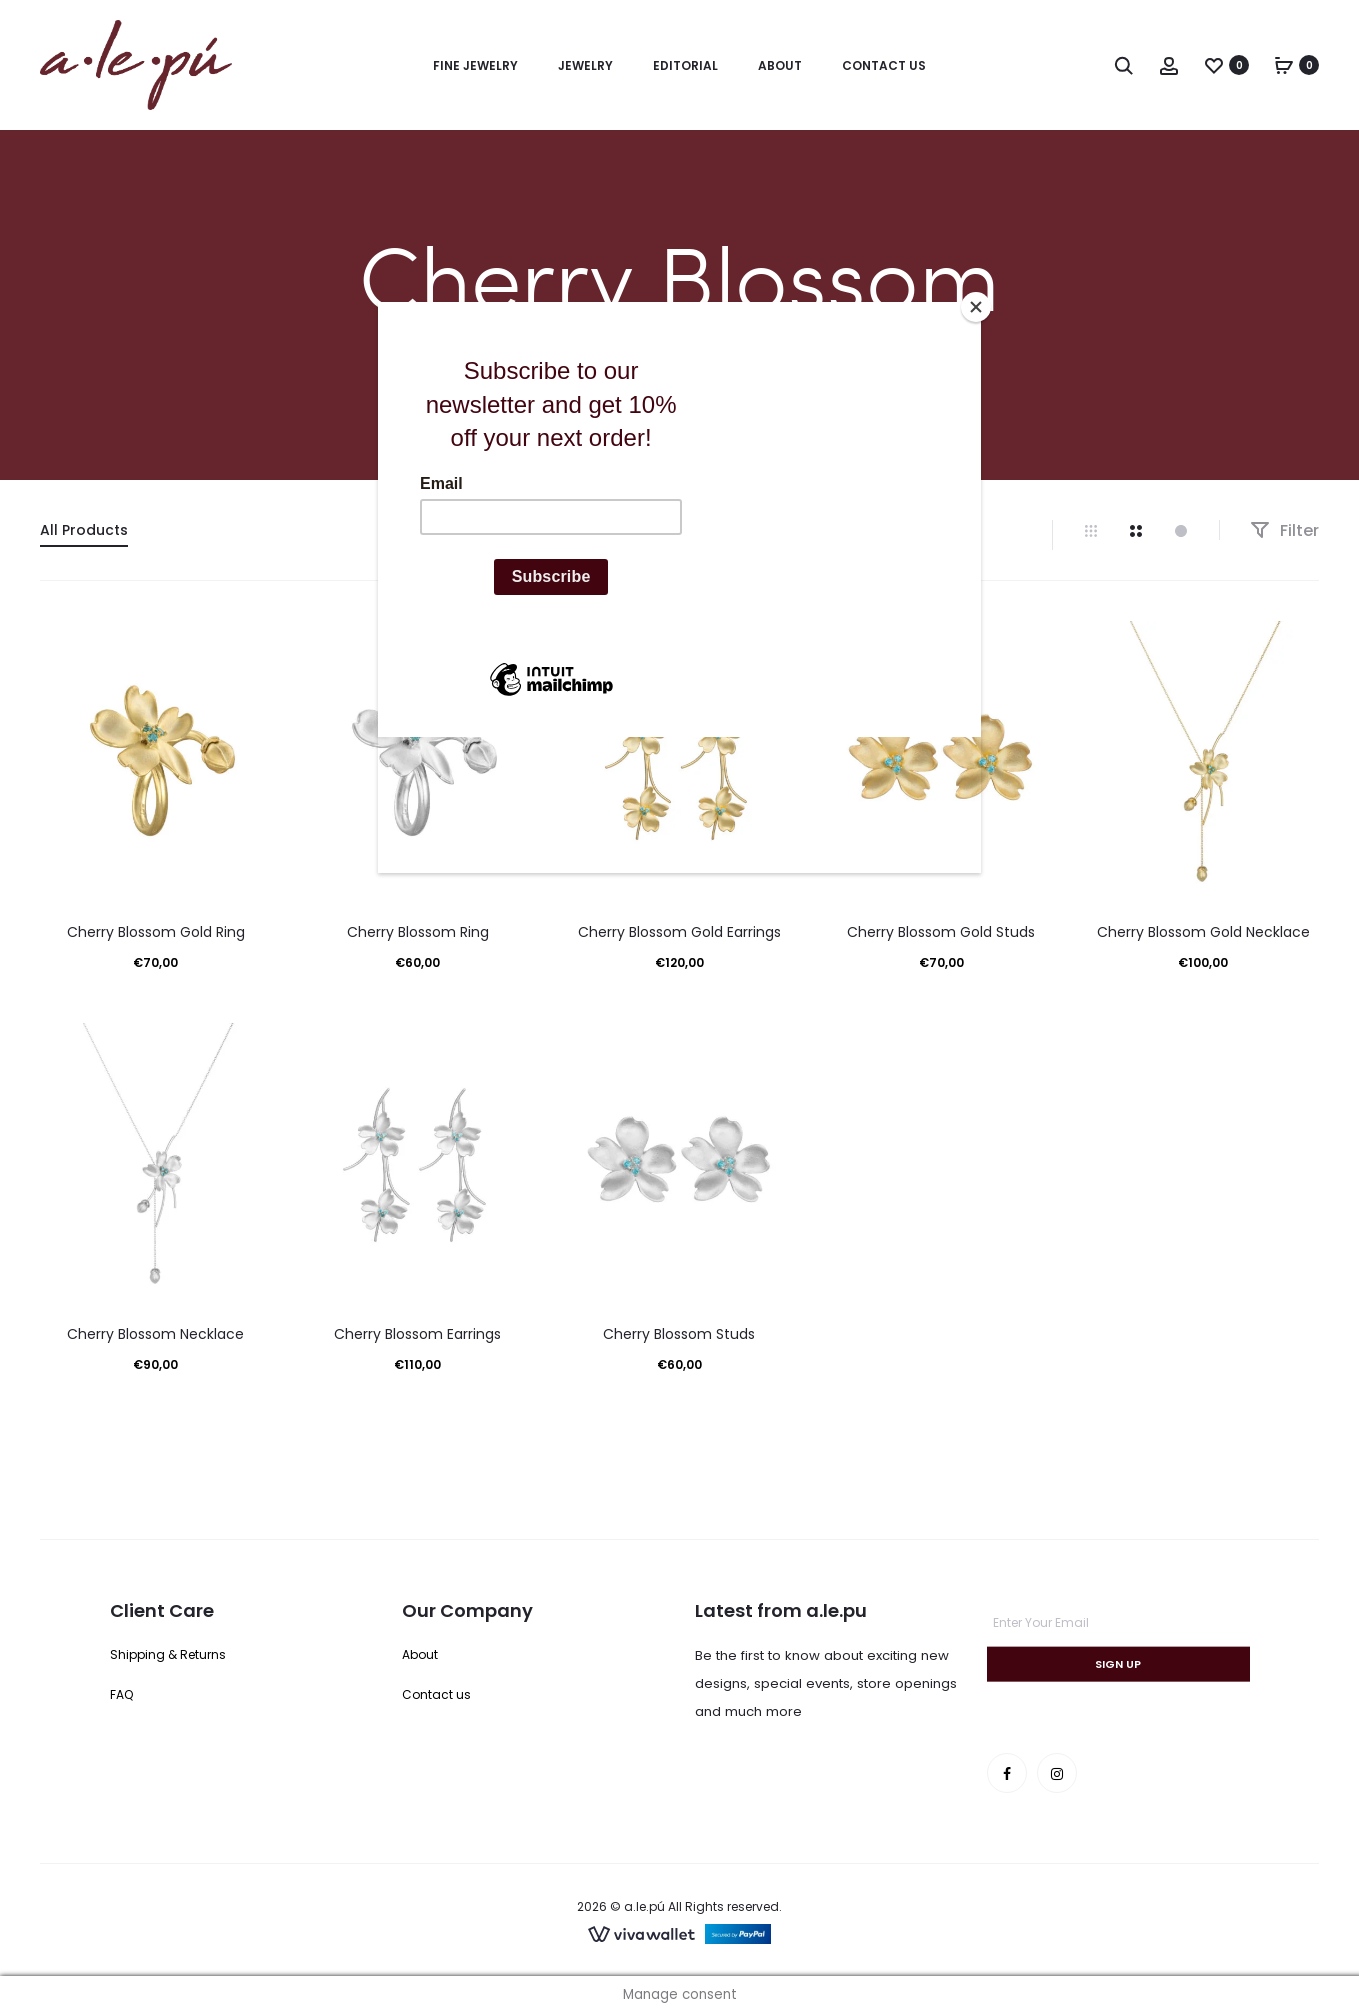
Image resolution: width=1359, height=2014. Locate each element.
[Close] (976, 307)
